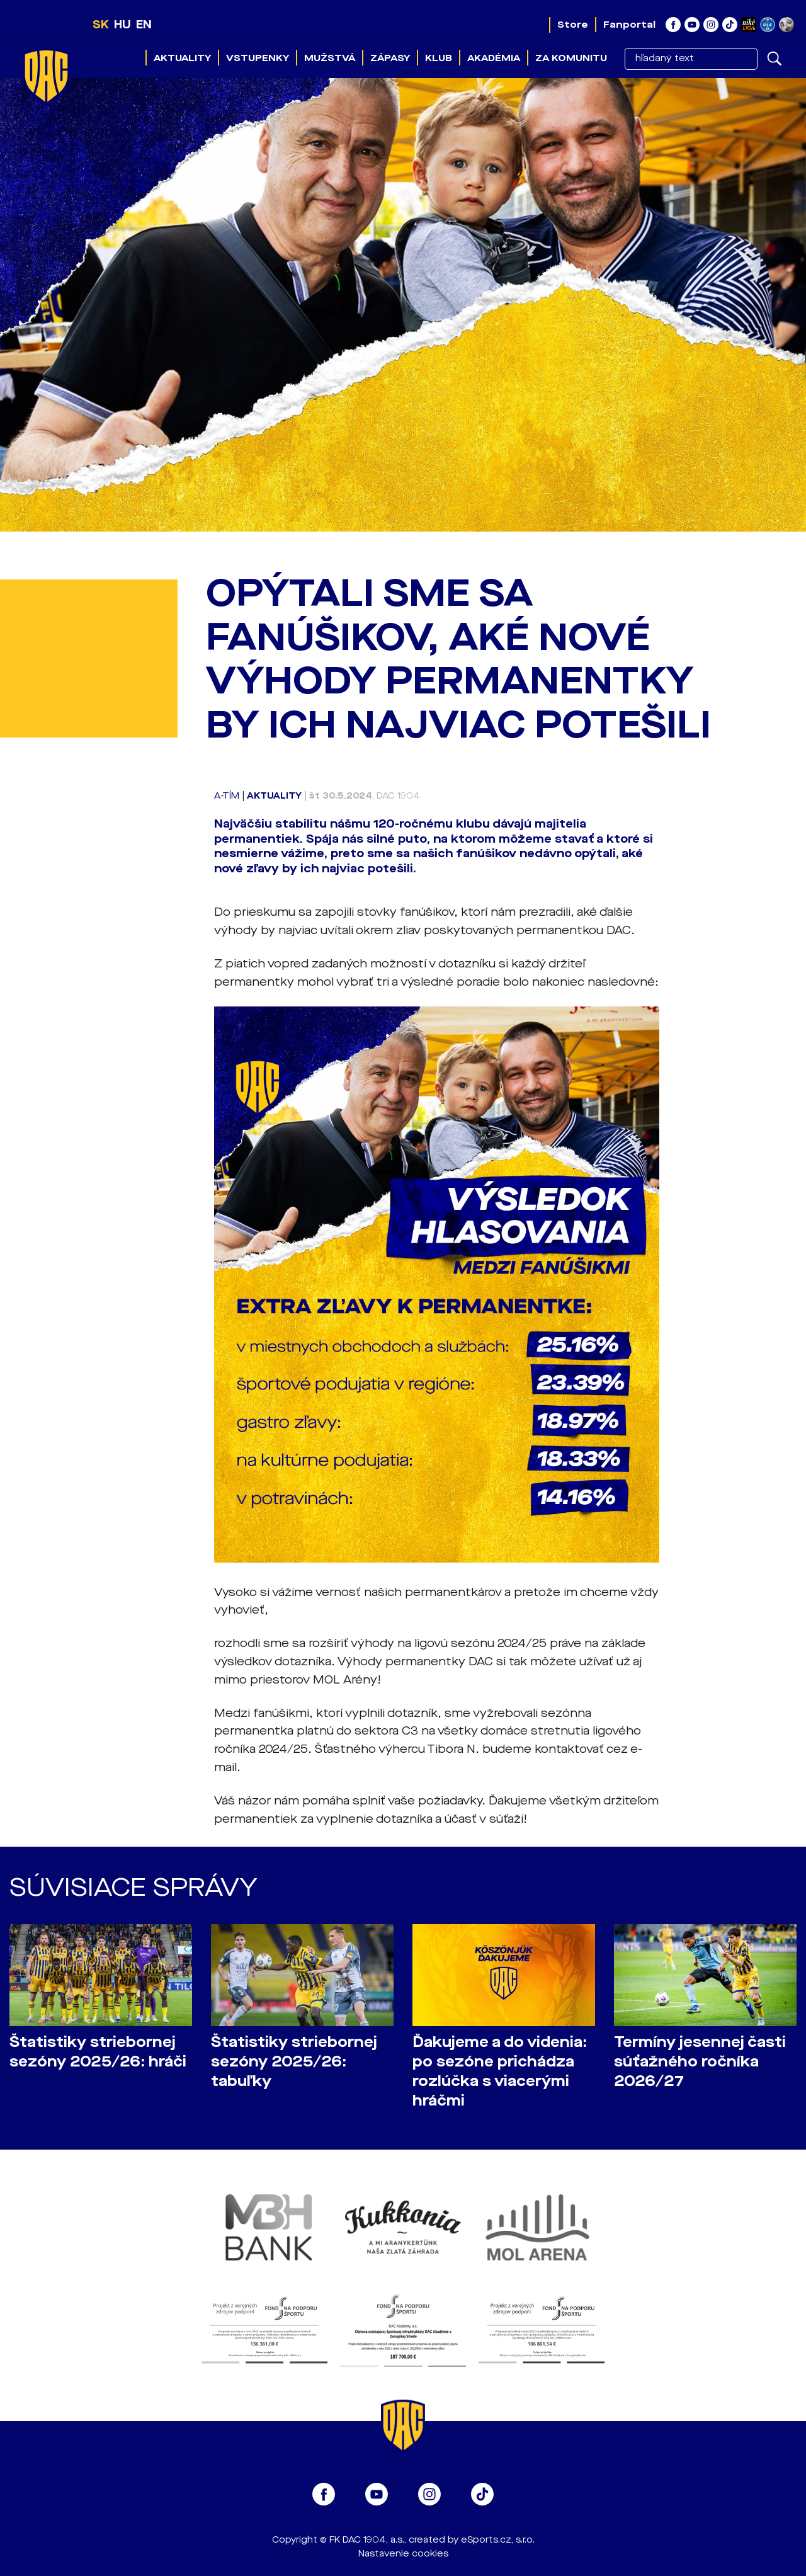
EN (144, 24)
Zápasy (390, 58)
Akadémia (493, 58)
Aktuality (182, 58)
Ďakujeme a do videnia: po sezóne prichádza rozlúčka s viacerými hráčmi (499, 2071)
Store (572, 25)
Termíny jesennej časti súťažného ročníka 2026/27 (700, 2061)
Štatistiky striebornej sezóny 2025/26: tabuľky (294, 2061)
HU (122, 24)
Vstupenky (257, 58)
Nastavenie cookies (403, 2554)
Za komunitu (571, 58)
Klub (438, 58)
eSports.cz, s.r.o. (498, 2540)
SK (101, 24)
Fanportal (629, 25)
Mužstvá (329, 58)
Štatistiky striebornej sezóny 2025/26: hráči (97, 2052)
